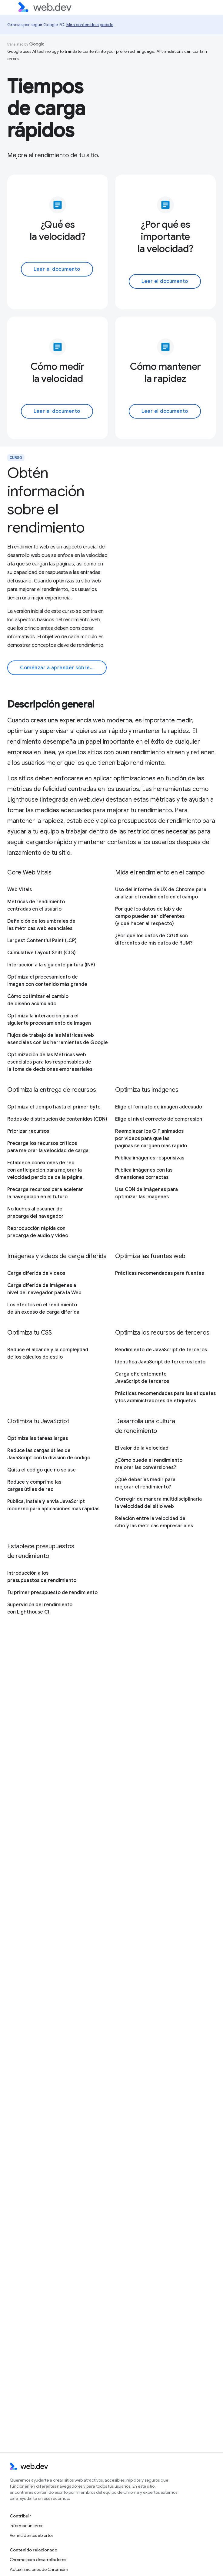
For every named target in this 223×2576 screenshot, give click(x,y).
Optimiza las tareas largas (37, 1438)
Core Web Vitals (29, 872)
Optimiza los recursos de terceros (162, 1332)
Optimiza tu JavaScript (38, 1421)
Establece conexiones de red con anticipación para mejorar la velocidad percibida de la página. (45, 1170)
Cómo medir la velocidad (58, 372)
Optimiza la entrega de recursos (51, 1090)
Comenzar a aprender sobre (59, 668)
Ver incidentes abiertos (31, 2535)
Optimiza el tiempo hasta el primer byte (54, 1107)
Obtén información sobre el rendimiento (46, 500)
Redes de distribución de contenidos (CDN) (57, 1119)
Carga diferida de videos (36, 1273)
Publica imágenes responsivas (149, 1158)
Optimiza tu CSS (29, 1332)
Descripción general (50, 704)
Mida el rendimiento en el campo (160, 872)
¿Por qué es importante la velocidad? (165, 236)
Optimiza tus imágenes (146, 1090)
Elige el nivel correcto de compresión (158, 1119)
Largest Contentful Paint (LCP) (42, 941)
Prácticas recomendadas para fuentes (159, 1273)
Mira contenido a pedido (89, 24)
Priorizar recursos (28, 1131)
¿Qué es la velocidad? (57, 230)
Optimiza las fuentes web (150, 1256)
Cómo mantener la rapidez (165, 372)
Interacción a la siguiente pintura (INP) (51, 965)
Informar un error (26, 2525)
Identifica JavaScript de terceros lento (160, 1362)
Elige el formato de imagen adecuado (158, 1107)
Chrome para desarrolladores (38, 2559)
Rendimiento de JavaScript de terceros (161, 1350)
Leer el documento (57, 269)
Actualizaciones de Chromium (39, 2569)
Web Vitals (19, 890)
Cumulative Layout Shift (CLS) (41, 953)
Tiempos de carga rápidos (46, 108)
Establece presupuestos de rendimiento (40, 1551)
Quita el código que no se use (41, 1470)
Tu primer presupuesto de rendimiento (52, 1593)
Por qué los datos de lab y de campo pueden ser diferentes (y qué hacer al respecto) (150, 916)
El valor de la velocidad (141, 1448)
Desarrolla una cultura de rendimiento (145, 1426)
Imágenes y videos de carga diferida (57, 1256)
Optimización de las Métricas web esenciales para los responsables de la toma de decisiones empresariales (49, 1062)
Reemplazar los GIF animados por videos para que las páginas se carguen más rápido (151, 1138)
